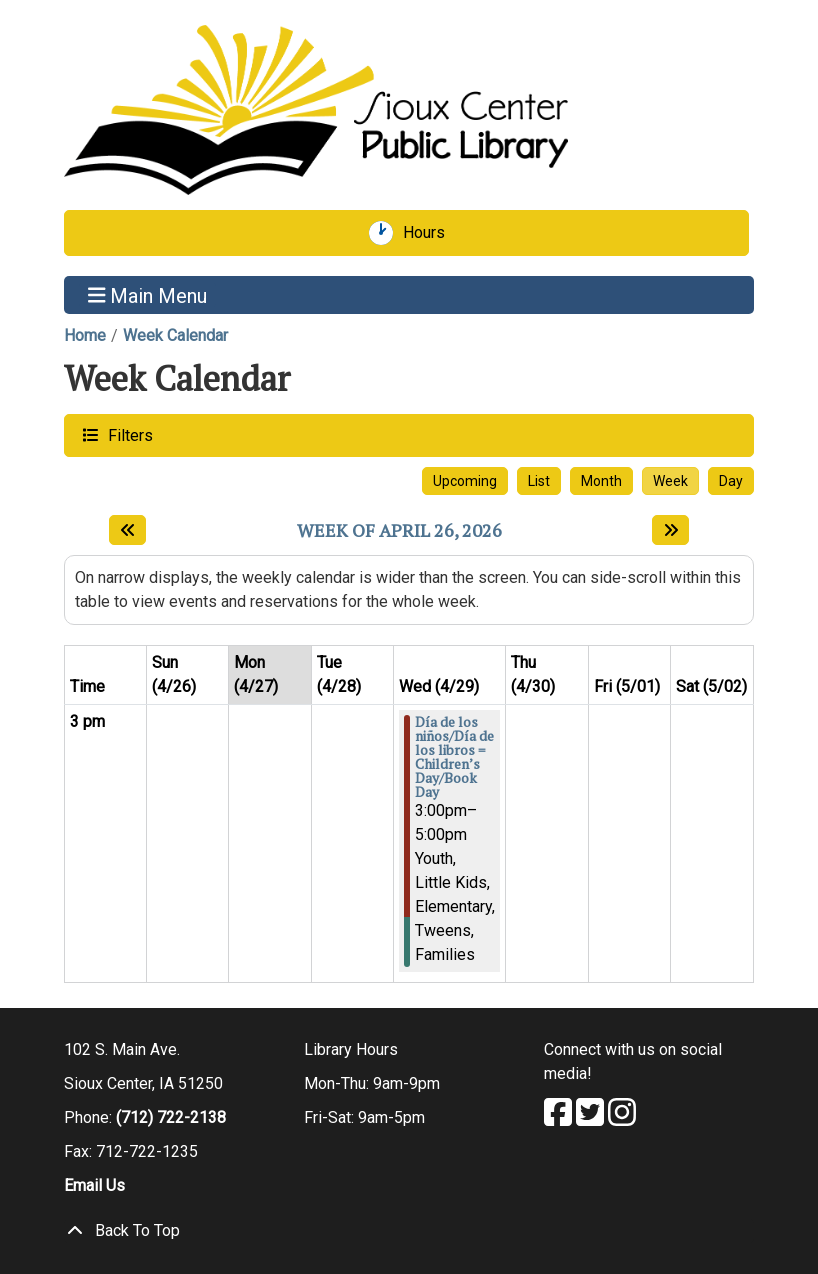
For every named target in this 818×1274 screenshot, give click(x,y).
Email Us (94, 1185)
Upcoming (465, 481)
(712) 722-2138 (171, 1117)
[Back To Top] (409, 1231)
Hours (431, 233)
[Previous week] (127, 530)
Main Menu (148, 295)
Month (601, 481)
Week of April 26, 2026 (399, 531)
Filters (128, 434)
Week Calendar (175, 335)
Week (670, 481)
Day (731, 481)
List (539, 481)
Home (85, 335)
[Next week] (670, 530)
